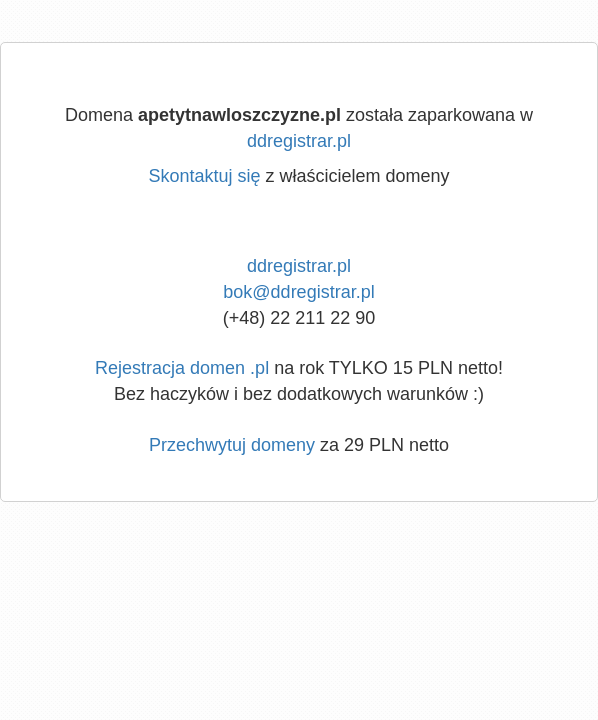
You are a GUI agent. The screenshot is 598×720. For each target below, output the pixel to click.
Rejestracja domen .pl (182, 368)
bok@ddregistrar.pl (298, 292)
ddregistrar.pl (299, 141)
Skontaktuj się (204, 176)
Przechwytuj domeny (232, 445)
